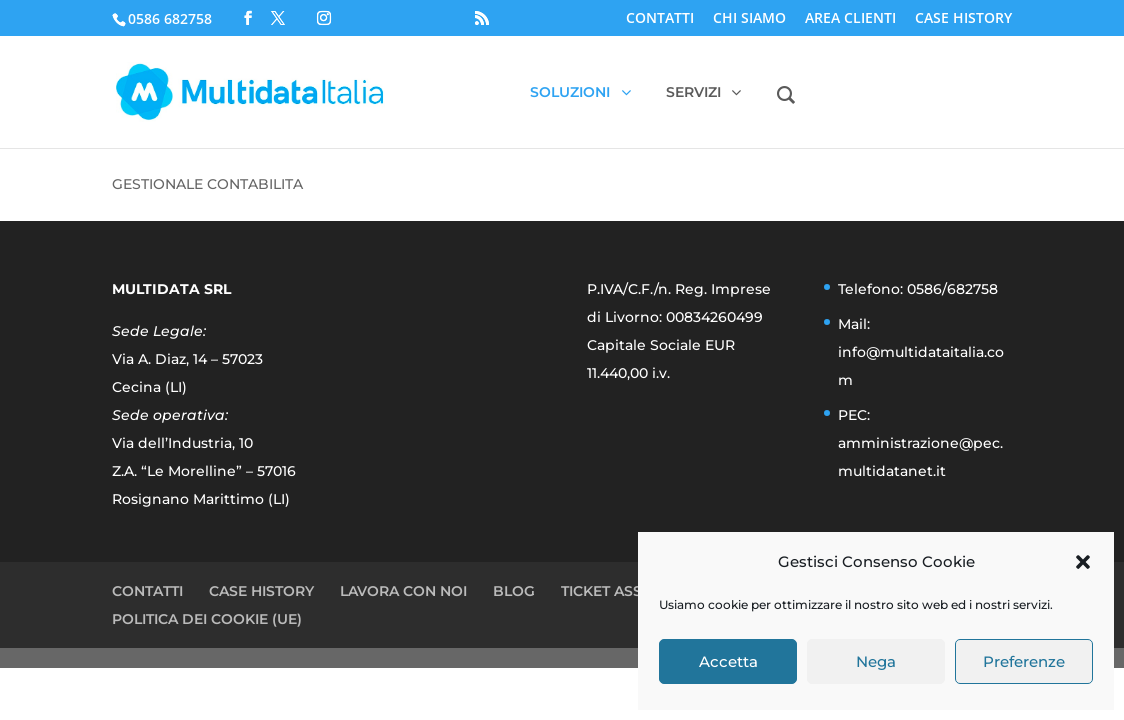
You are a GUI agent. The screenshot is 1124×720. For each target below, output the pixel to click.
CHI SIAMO (749, 19)
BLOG (514, 591)
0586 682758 (170, 18)
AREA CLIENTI (850, 19)
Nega (876, 661)
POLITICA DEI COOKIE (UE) (207, 619)
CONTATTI (660, 19)
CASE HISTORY (963, 19)
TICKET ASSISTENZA (631, 591)
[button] (1083, 562)
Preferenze (1024, 661)
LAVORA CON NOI (403, 591)
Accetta (728, 661)
